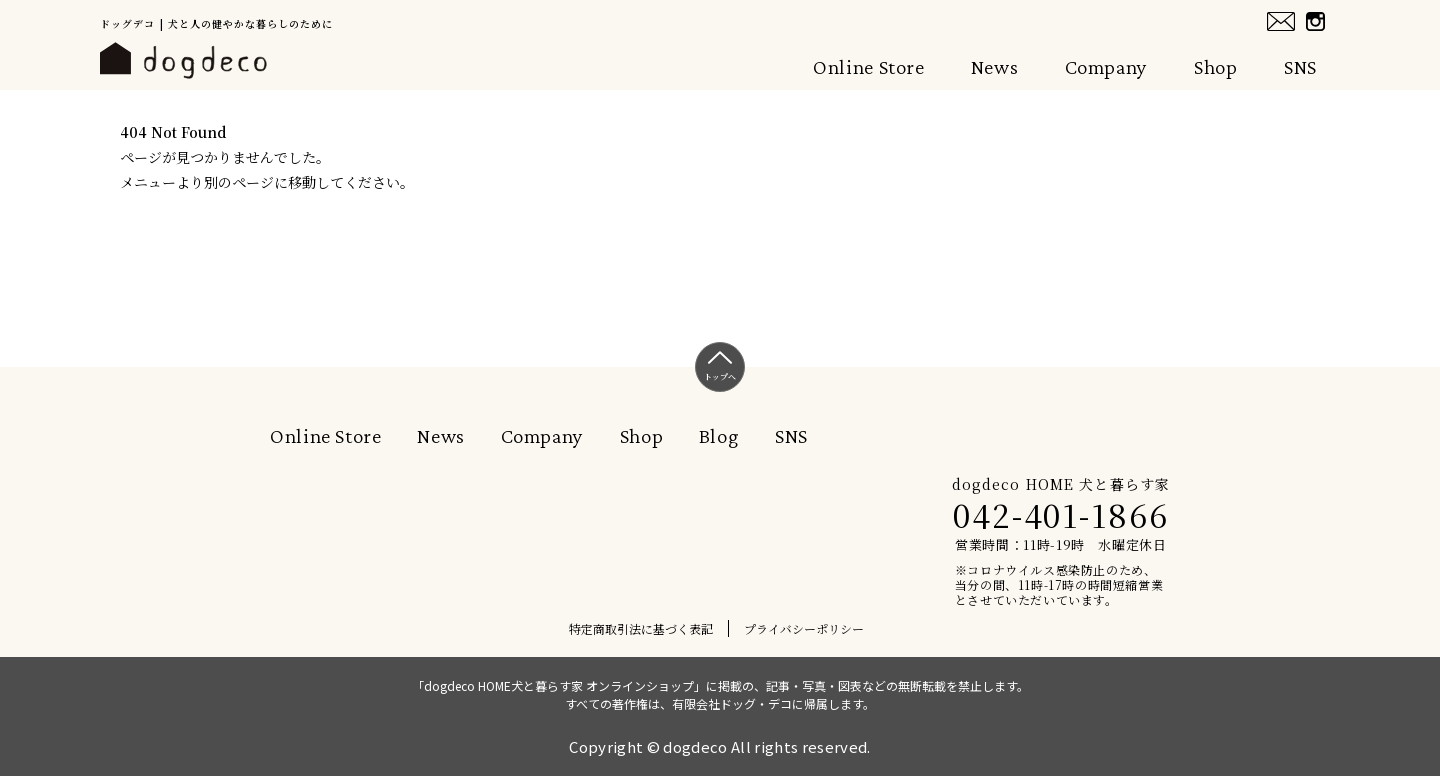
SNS (1300, 67)
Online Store (869, 67)
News (995, 67)
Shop (1216, 67)
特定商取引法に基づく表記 (641, 628)
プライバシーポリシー (804, 628)
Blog (719, 436)
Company (1106, 67)
